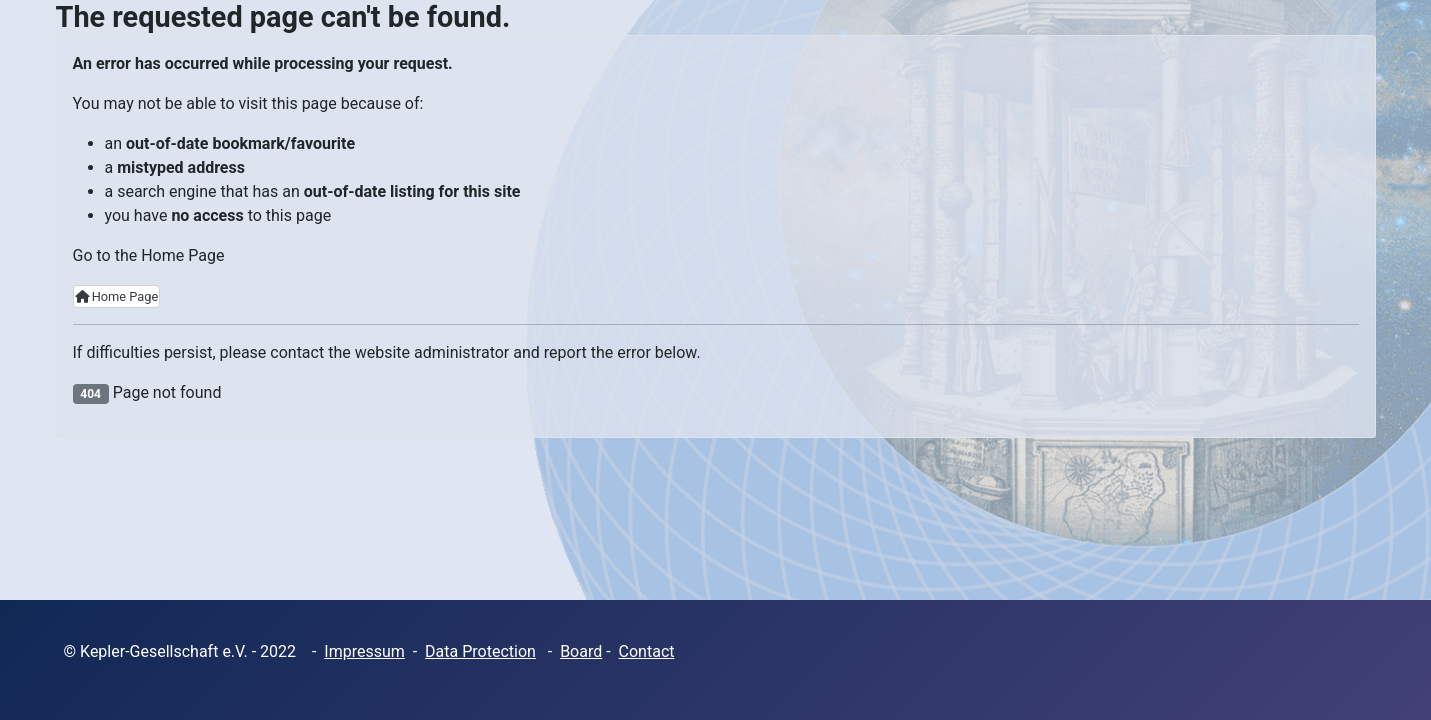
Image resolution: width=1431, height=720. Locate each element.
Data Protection (480, 651)
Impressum (364, 651)
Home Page (117, 296)
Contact (647, 651)
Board (581, 651)
